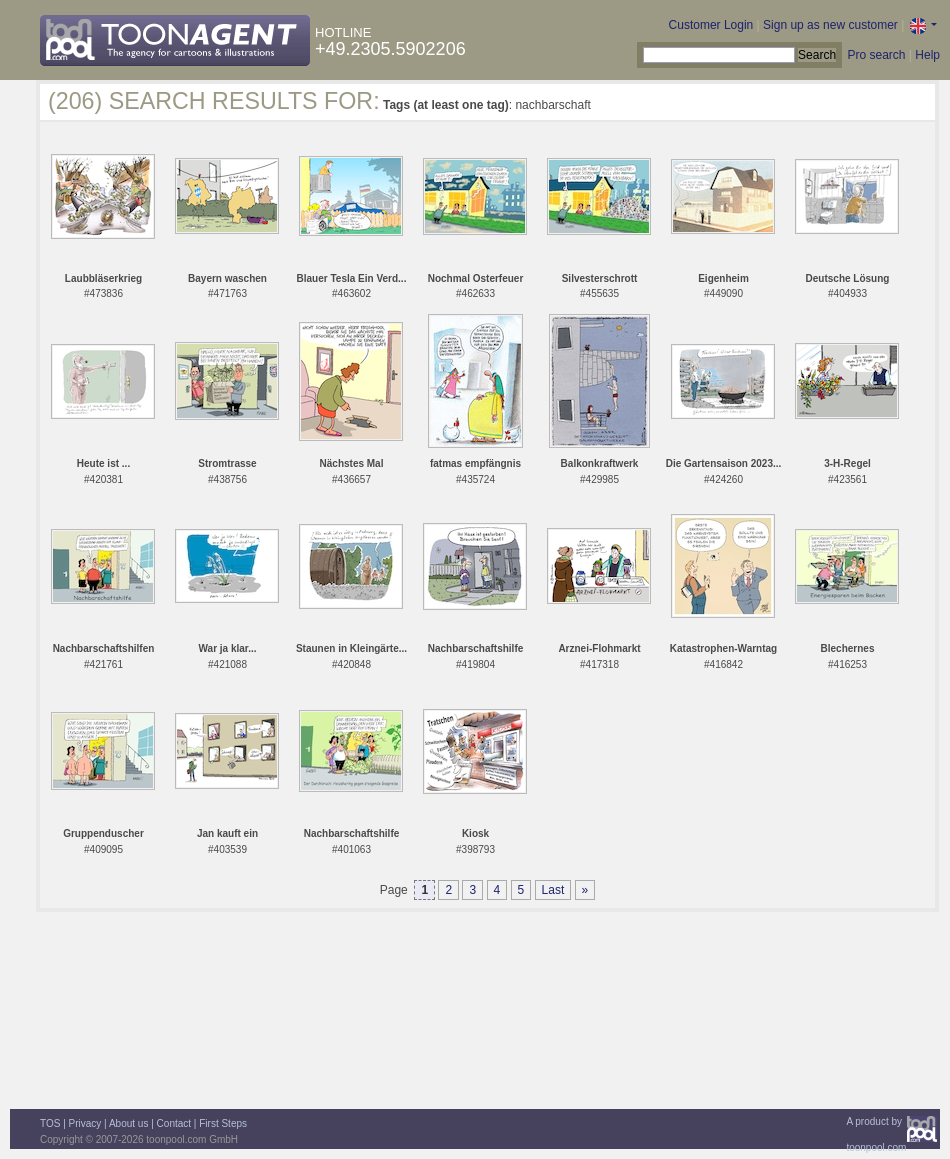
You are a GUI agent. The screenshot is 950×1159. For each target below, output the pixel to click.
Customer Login (711, 25)
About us (128, 1123)
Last (553, 890)
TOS (50, 1123)
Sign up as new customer (830, 25)
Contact (174, 1123)
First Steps (223, 1123)
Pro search (876, 55)
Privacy (85, 1123)
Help (927, 55)
